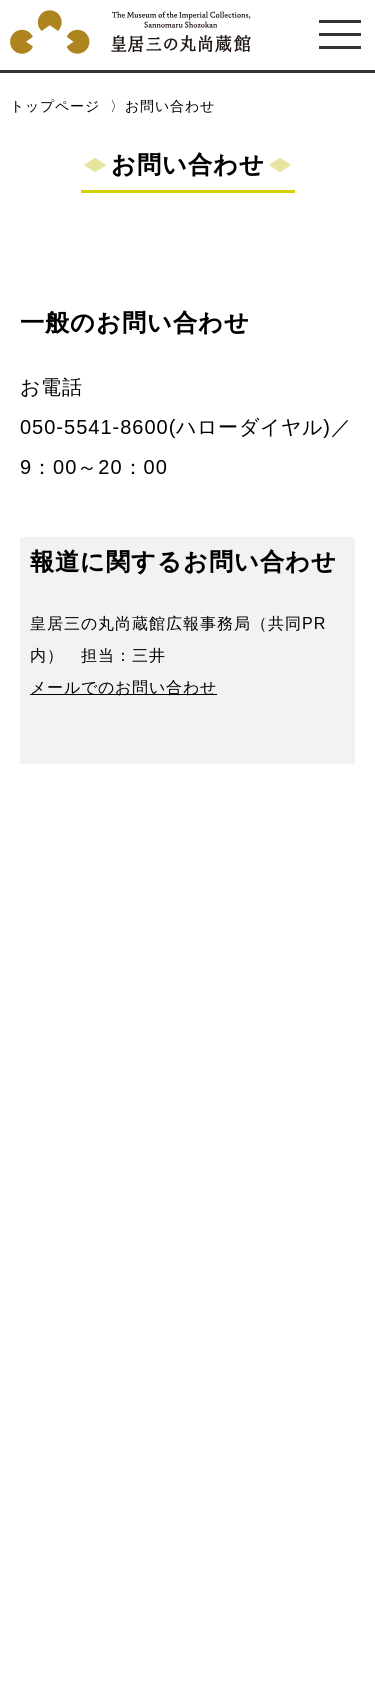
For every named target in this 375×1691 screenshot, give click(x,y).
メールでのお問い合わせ (123, 687)
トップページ (55, 106)
